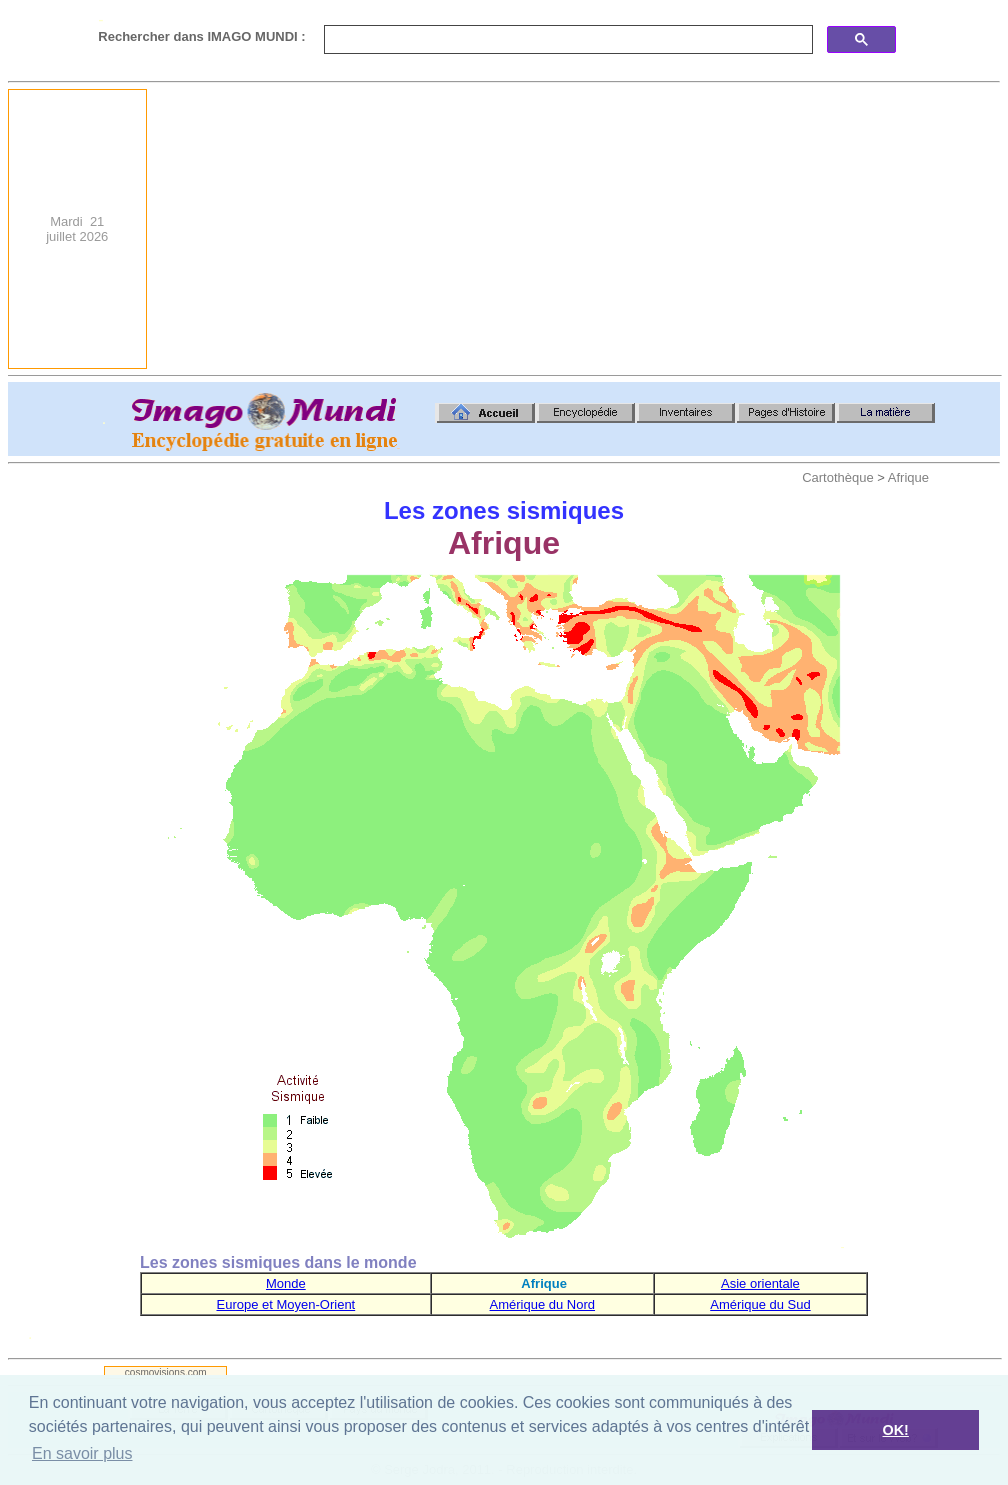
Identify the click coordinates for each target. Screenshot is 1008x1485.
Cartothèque (838, 477)
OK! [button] (895, 1430)
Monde (286, 1283)
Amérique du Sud (760, 1304)
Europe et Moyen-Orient (285, 1304)
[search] (566, 40)
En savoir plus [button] (82, 1453)
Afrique (908, 477)
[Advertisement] (764, 229)
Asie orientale (760, 1283)
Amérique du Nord (543, 1304)
